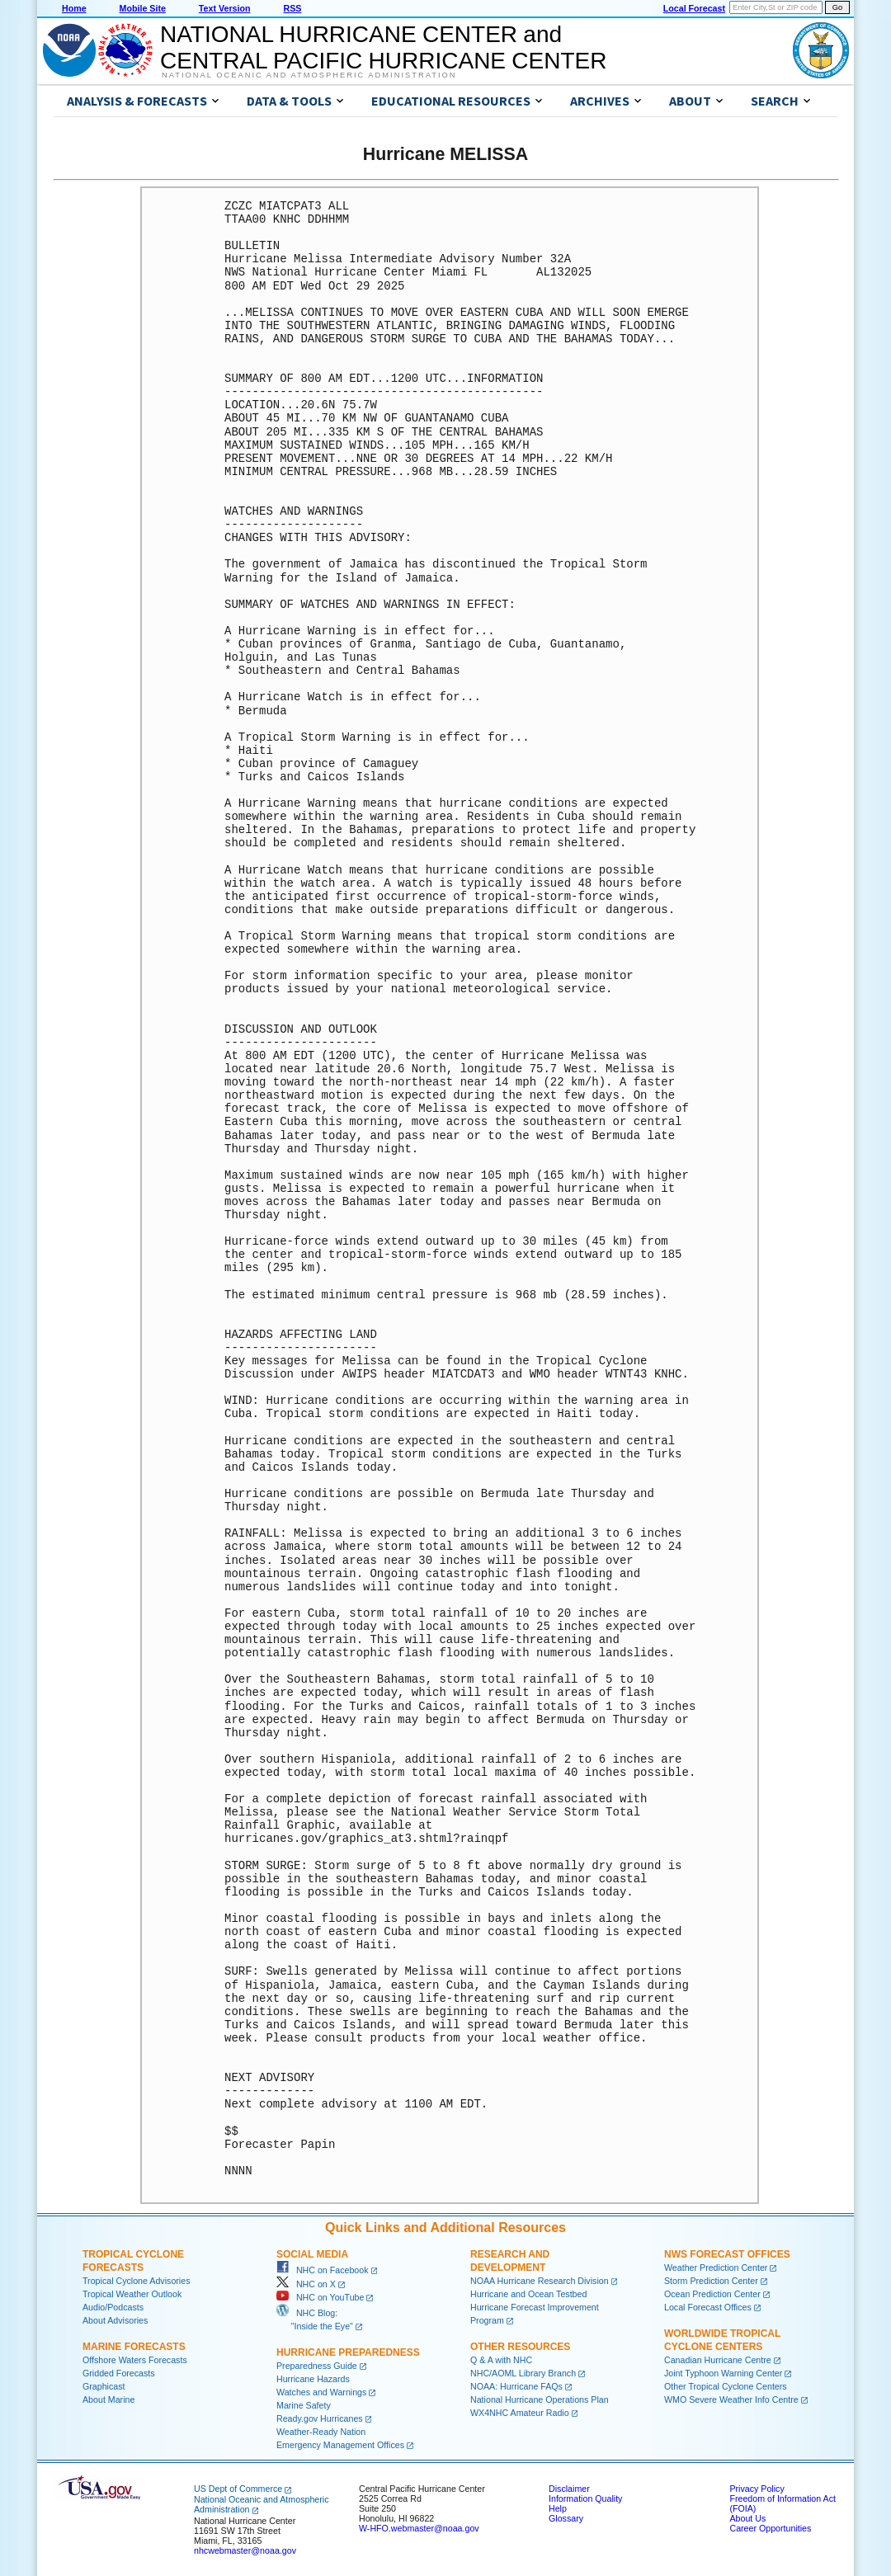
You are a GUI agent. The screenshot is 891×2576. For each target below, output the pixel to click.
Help (558, 2508)
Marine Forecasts (134, 2346)
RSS (292, 8)
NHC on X (306, 2284)
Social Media (312, 2254)
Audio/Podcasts (113, 2307)
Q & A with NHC (501, 2360)
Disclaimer (569, 2489)
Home (74, 8)
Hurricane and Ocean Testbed (528, 2294)
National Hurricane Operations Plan (539, 2399)
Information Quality (585, 2498)
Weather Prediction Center (715, 2267)
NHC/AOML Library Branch (523, 2373)
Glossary (566, 2518)
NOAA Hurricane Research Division (539, 2281)
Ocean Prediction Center (712, 2294)
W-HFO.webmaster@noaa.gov (419, 2528)
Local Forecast (694, 8)
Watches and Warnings (321, 2392)
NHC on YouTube (320, 2297)
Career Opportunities (770, 2528)
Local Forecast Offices (708, 2307)
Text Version (225, 8)
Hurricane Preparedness (348, 2352)
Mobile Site (143, 8)
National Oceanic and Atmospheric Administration (309, 75)
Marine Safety (303, 2405)
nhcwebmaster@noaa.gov (245, 2550)
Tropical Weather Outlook (132, 2294)
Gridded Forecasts (118, 2373)
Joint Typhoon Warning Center (723, 2373)
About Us (747, 2518)
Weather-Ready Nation (320, 2432)
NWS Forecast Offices (727, 2254)
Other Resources (520, 2346)
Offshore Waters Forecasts (134, 2360)
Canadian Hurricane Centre (717, 2360)
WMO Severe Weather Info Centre (731, 2399)
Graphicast (103, 2386)
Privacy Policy (756, 2489)
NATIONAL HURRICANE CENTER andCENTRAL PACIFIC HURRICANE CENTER (383, 47)
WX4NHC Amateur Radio (519, 2413)
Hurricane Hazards (313, 2379)
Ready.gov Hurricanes (319, 2418)
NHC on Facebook (322, 2270)
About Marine (108, 2399)
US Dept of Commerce (238, 2489)
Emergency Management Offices (340, 2445)
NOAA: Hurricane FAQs (516, 2386)
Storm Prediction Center (711, 2281)
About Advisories (115, 2320)
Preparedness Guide (316, 2366)
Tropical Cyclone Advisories (136, 2281)
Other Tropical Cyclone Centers (725, 2386)
